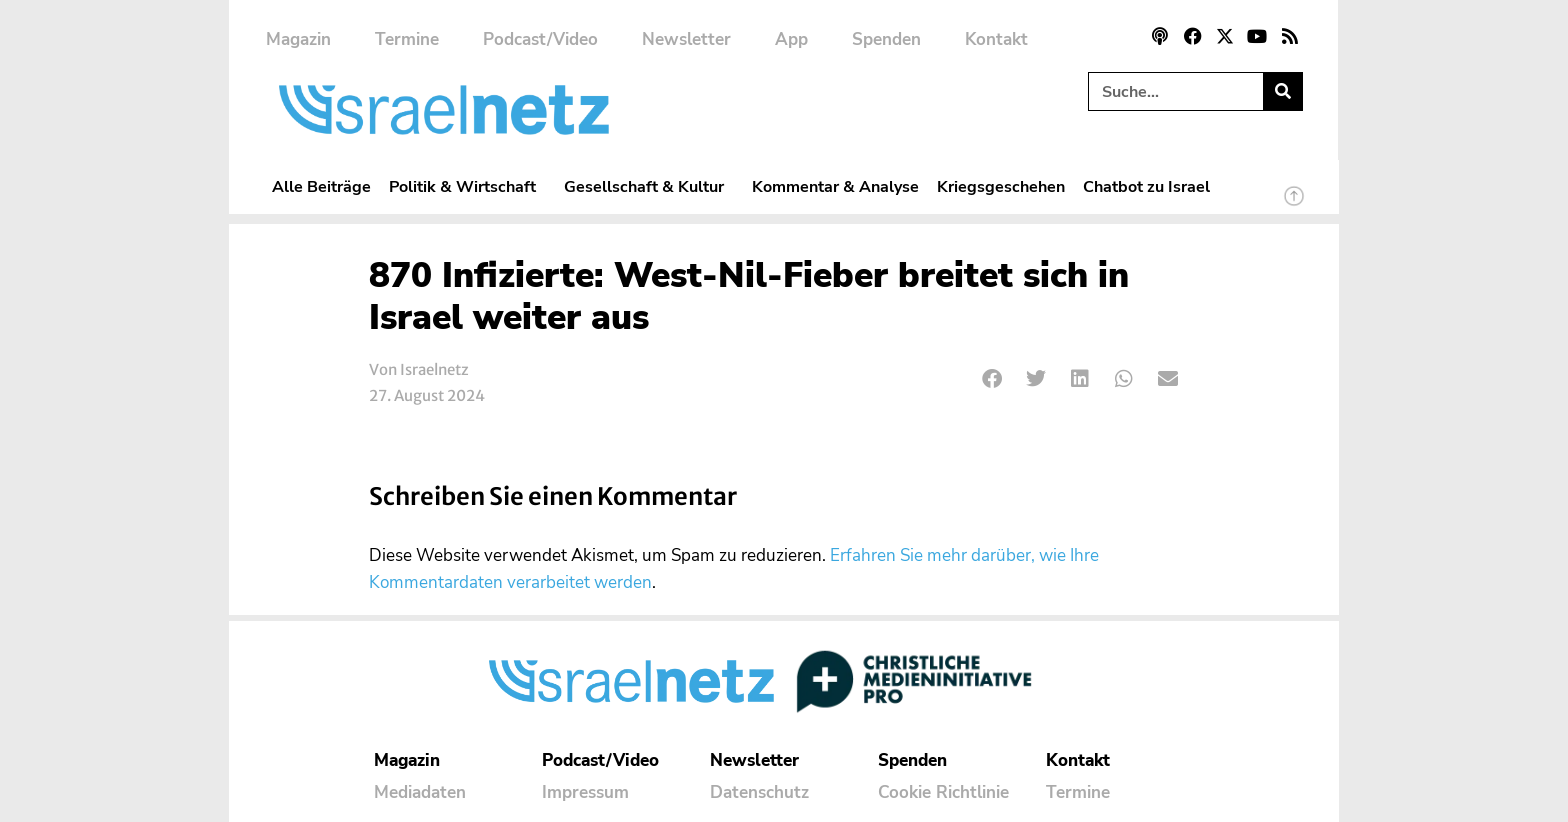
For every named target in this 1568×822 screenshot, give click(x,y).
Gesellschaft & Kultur (649, 186)
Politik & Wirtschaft (467, 186)
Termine (407, 39)
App (791, 39)
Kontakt (996, 39)
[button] (992, 379)
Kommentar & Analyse (835, 186)
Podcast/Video (540, 39)
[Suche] (1282, 91)
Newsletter (686, 39)
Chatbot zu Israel (1146, 186)
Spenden (886, 39)
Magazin (298, 39)
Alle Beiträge (321, 186)
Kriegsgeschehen (1001, 186)
